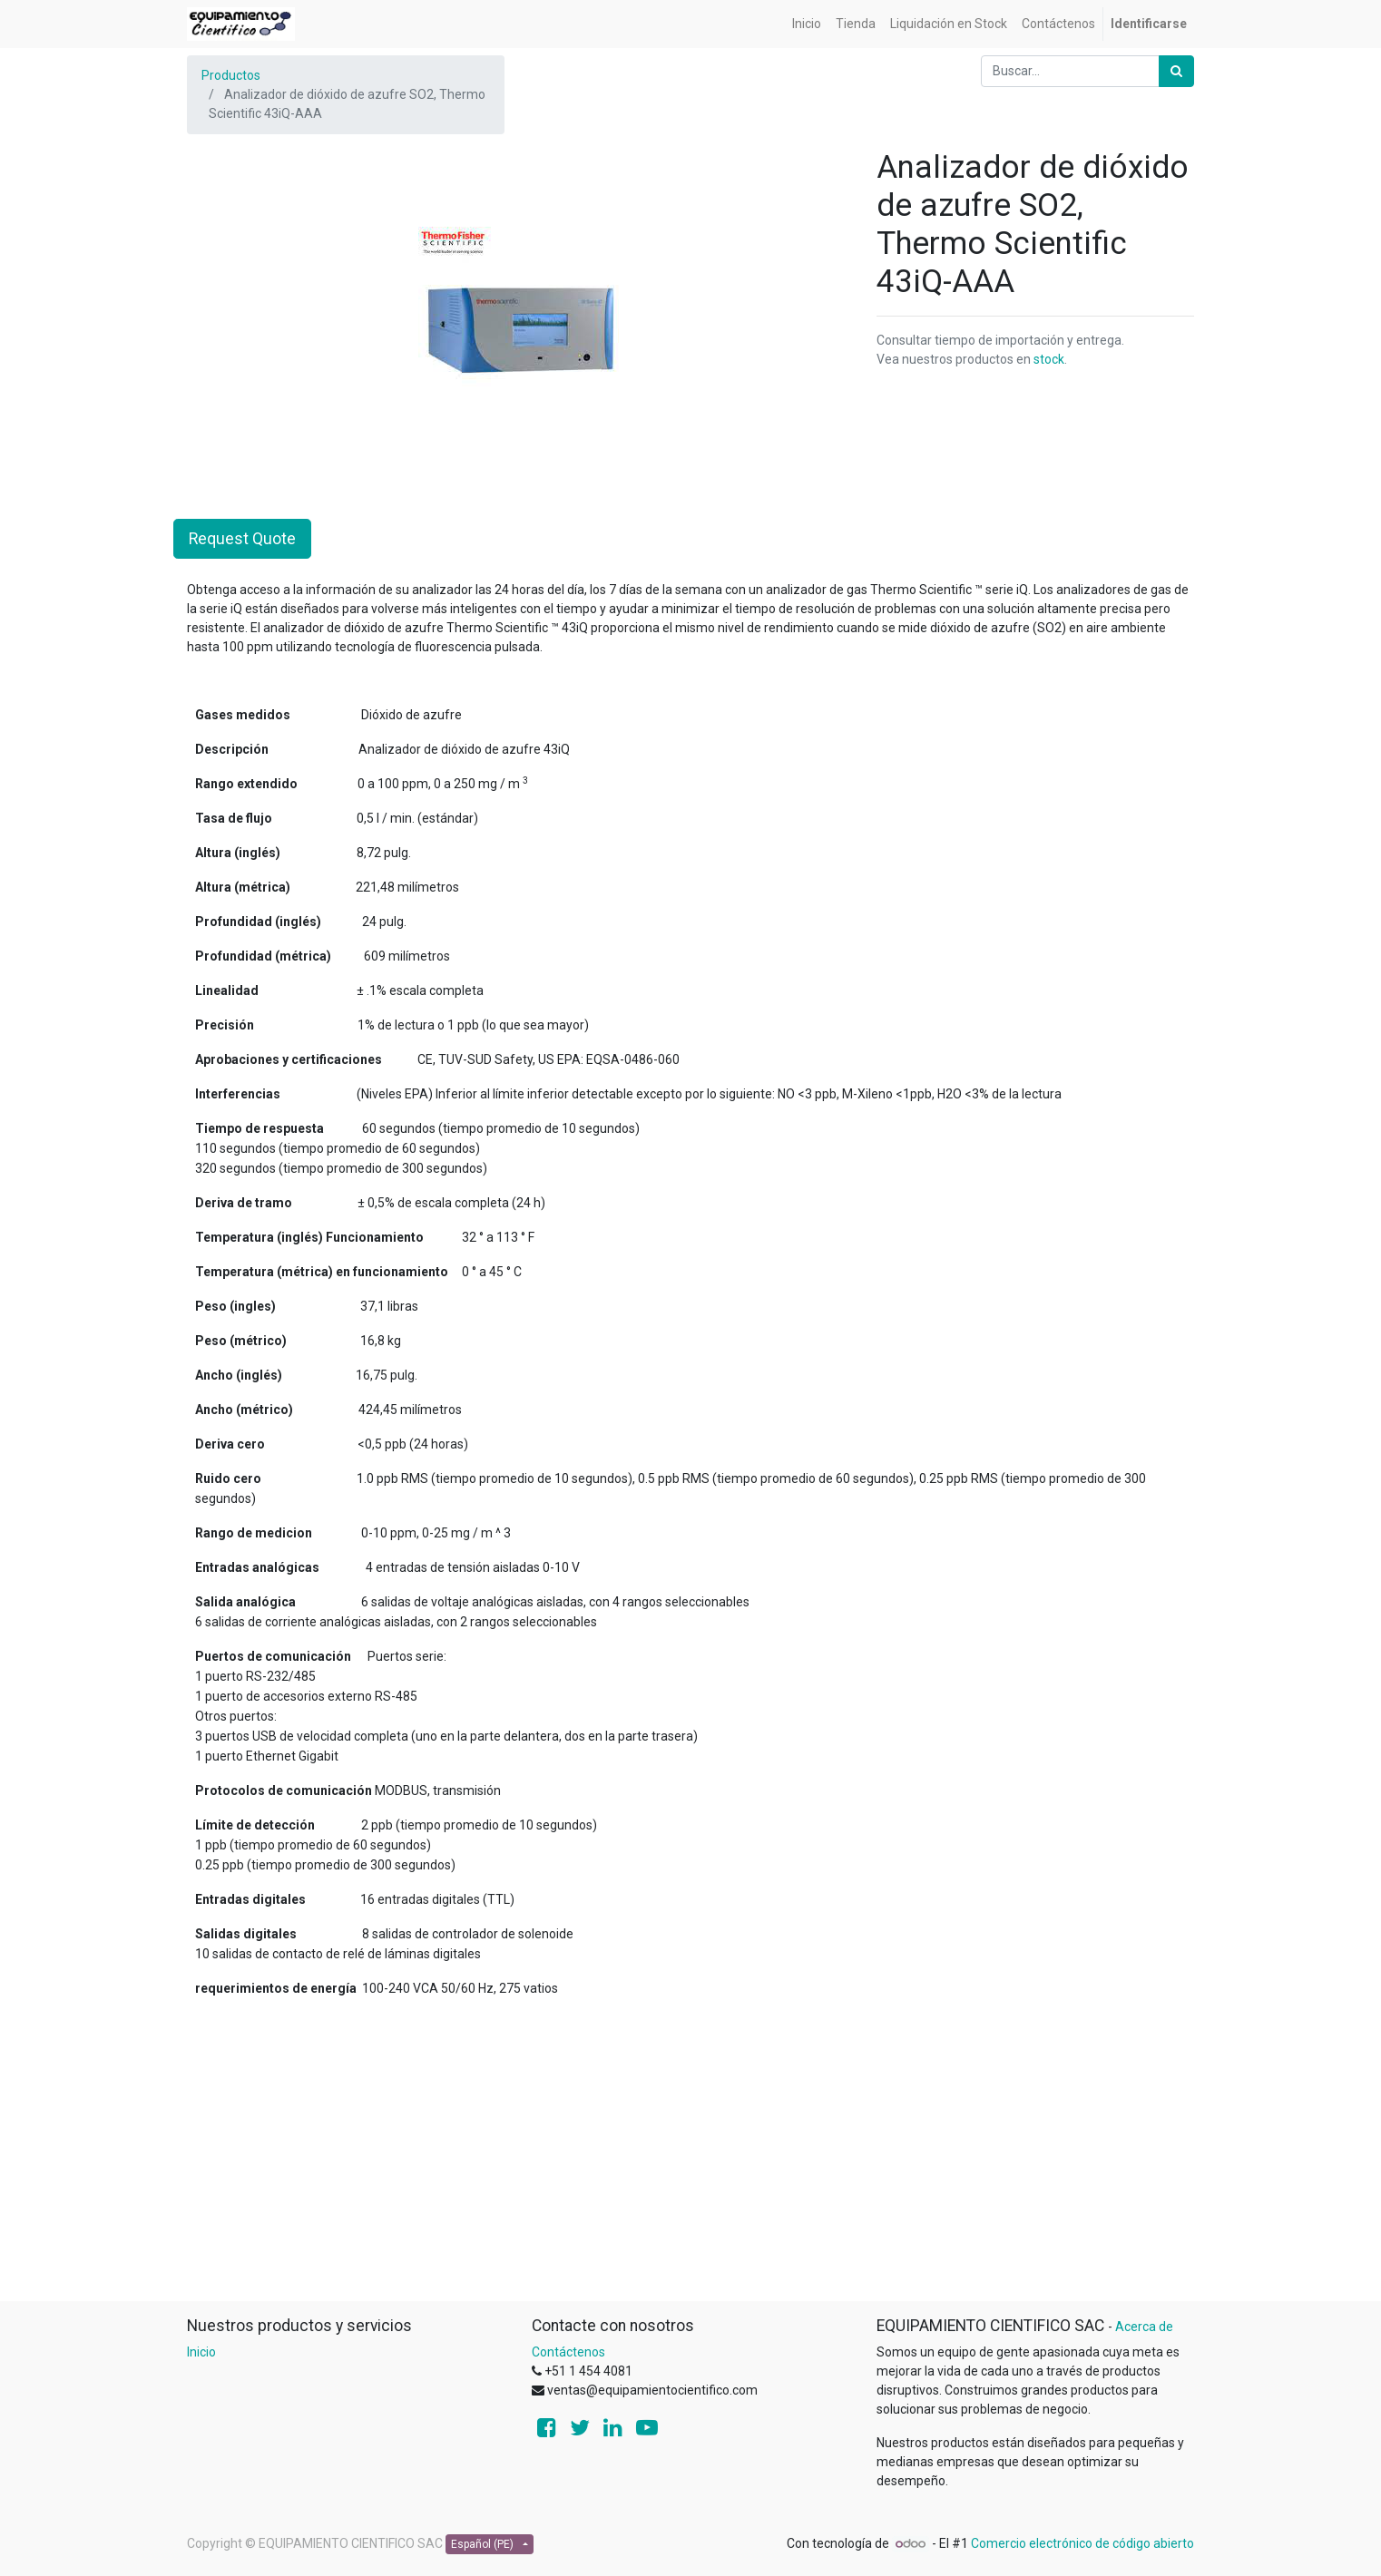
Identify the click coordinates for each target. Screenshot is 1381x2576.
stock (1048, 359)
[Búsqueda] (1176, 71)
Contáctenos (568, 2352)
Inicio (201, 2352)
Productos (230, 75)
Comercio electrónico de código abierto (1082, 2543)
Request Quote (242, 539)
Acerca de (1144, 2326)
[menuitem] (806, 24)
